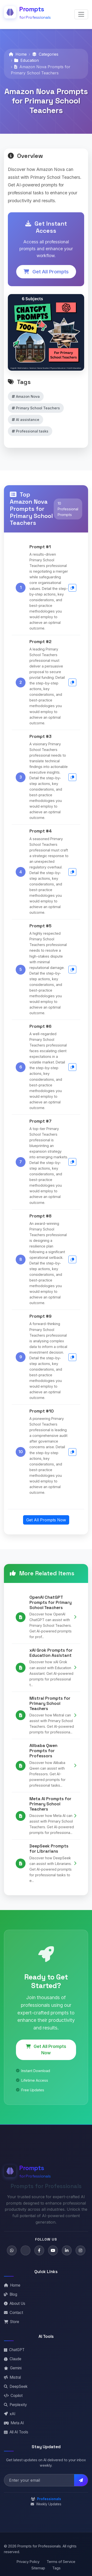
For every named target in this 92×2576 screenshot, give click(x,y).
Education (26, 60)
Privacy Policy (28, 2561)
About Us (14, 2303)
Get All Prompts (46, 272)
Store (11, 2321)
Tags (56, 2568)
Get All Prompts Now (46, 1519)
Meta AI (14, 2423)
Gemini (13, 2368)
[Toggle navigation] (81, 14)
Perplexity (15, 2404)
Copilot (13, 2395)
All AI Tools (16, 2432)
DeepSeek (15, 2386)
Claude (12, 2359)
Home (18, 54)
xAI (9, 2413)
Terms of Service (61, 2561)
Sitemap (38, 2568)
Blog (10, 2294)
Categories (45, 54)
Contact (13, 2312)
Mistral (12, 2377)
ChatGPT (14, 2349)
